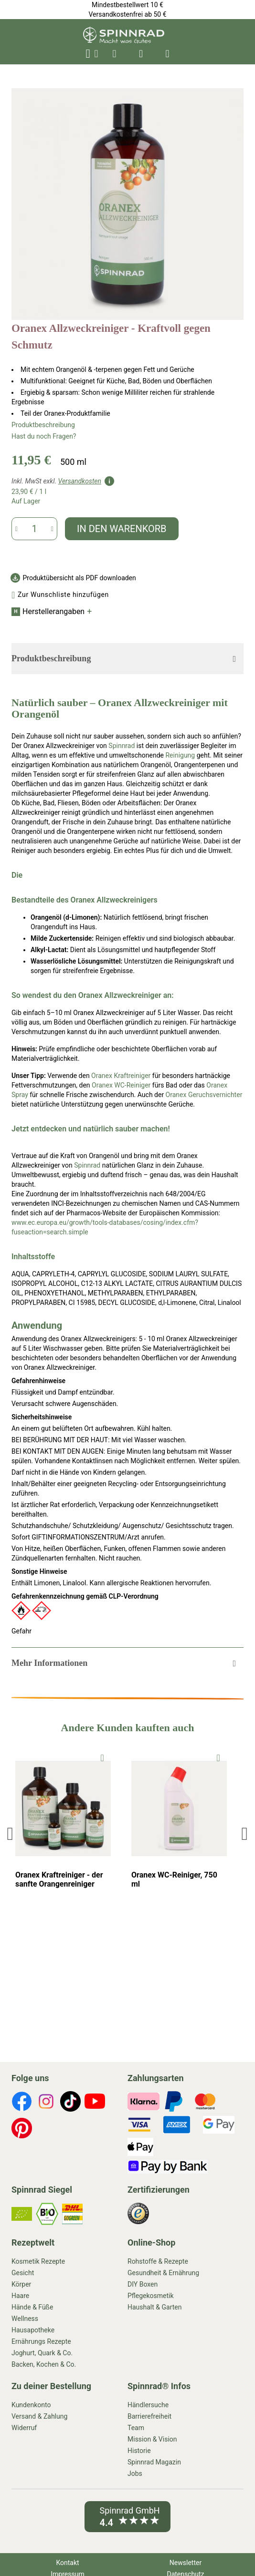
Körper (21, 2284)
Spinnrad (121, 745)
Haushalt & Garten (154, 2307)
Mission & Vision (152, 2439)
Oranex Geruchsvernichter (204, 1094)
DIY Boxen (143, 2284)
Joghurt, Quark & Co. (42, 2353)
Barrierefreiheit (149, 2416)
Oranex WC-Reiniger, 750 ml (174, 1879)
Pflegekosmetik (151, 2295)
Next (244, 1833)
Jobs (135, 2473)
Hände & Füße (32, 2307)
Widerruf (24, 2428)
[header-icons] (114, 54)
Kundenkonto (31, 2405)
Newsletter (186, 2562)
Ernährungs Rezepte (41, 2341)
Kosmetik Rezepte (38, 2261)
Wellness (24, 2318)
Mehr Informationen (49, 1663)
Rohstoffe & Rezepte (158, 2261)
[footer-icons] (21, 2102)
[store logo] (123, 41)
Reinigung (180, 755)
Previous (11, 1833)
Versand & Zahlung (39, 2416)
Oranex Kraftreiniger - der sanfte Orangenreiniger (59, 1879)
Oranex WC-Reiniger (121, 1085)
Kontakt (67, 2562)
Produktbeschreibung (43, 425)
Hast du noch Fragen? (43, 436)
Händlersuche (148, 2405)
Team (136, 2428)
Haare (20, 2295)
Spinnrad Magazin (154, 2462)
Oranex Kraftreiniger (120, 1075)
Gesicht (22, 2273)
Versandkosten (79, 481)
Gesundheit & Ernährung (163, 2273)
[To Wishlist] (102, 1757)
